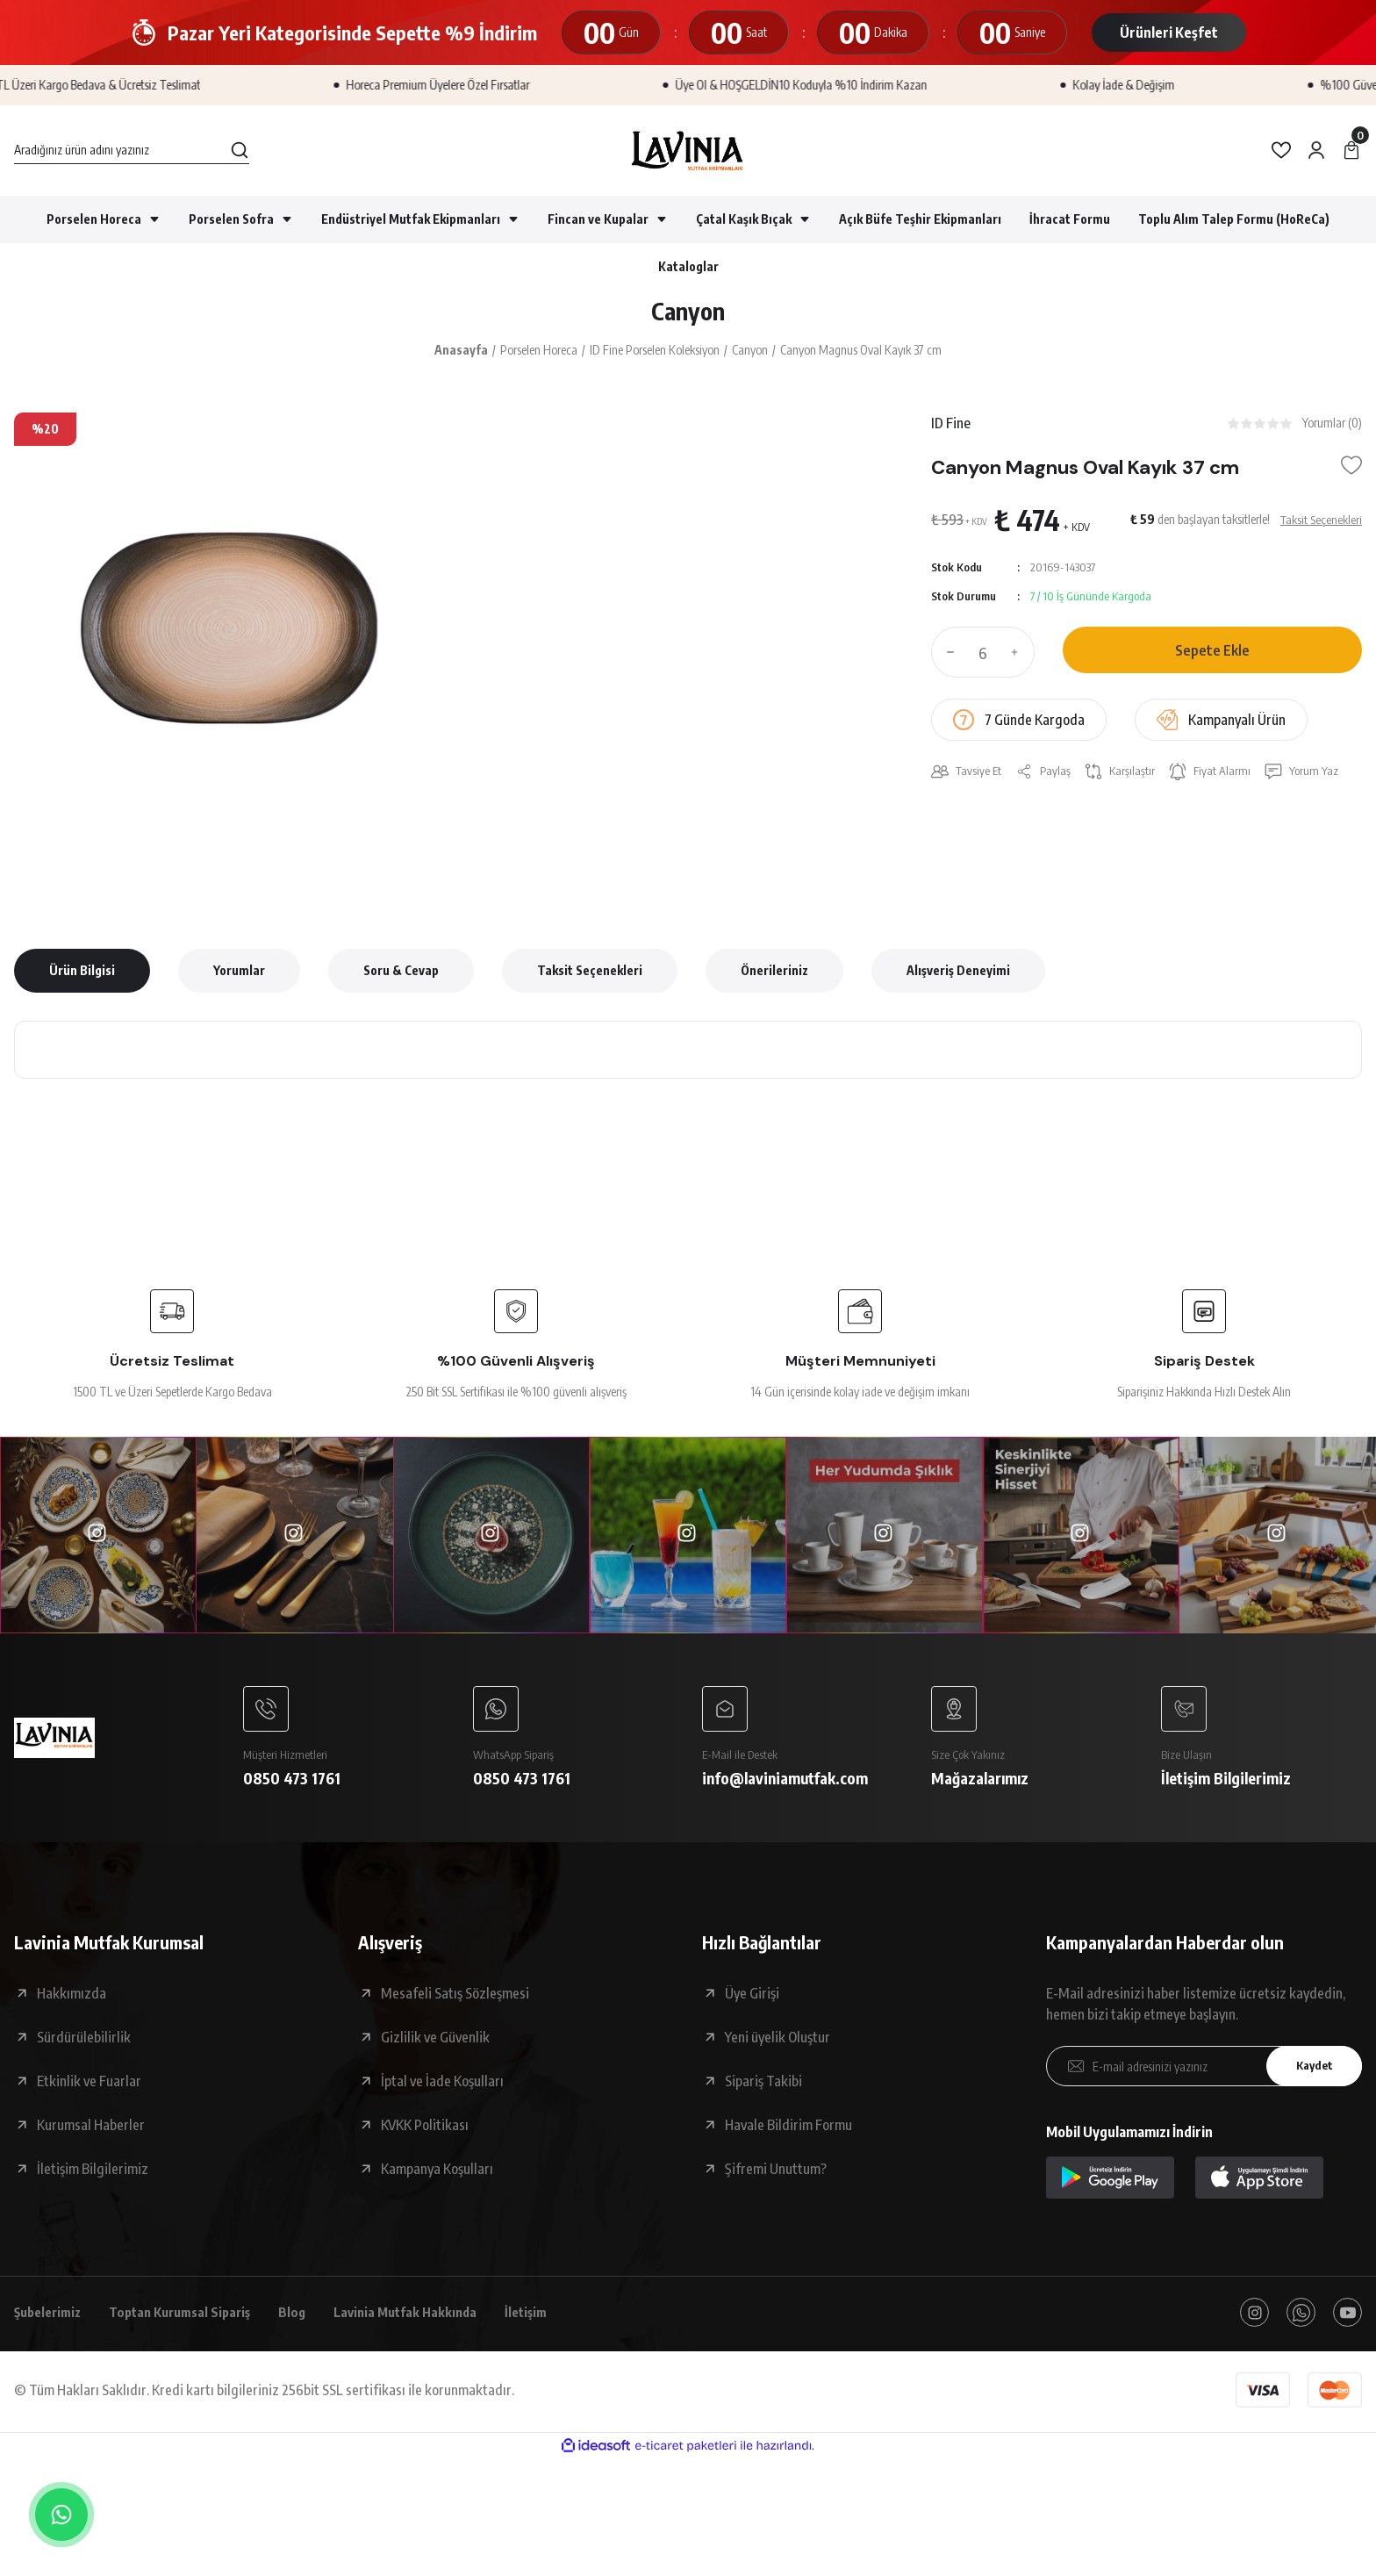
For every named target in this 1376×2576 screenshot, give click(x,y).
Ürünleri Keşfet (1169, 32)
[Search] (131, 150)
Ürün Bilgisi (82, 973)
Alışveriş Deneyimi (958, 973)
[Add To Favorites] (1351, 471)
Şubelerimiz (51, 2320)
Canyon (688, 313)
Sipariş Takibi (763, 2088)
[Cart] (1351, 150)
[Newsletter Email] (1204, 2073)
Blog (311, 2320)
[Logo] (687, 150)
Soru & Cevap (401, 973)
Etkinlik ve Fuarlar (89, 2088)
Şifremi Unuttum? (776, 2176)
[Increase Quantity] (1019, 658)
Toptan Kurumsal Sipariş (192, 2320)
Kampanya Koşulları (437, 2176)
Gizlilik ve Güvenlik (435, 2044)
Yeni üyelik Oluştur (777, 2044)
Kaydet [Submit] (1310, 2073)
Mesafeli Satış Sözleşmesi (455, 2000)
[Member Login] (1316, 150)
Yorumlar (239, 973)
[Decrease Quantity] (947, 658)
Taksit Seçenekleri (589, 973)
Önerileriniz (774, 973)
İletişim (555, 2320)
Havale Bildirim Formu (788, 2132)
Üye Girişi (752, 2000)
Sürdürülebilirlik (84, 2044)
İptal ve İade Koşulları (442, 2088)
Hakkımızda (71, 2000)
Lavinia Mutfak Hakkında (429, 2320)
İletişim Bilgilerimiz (92, 2176)
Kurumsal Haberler (91, 2132)
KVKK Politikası (425, 2132)
